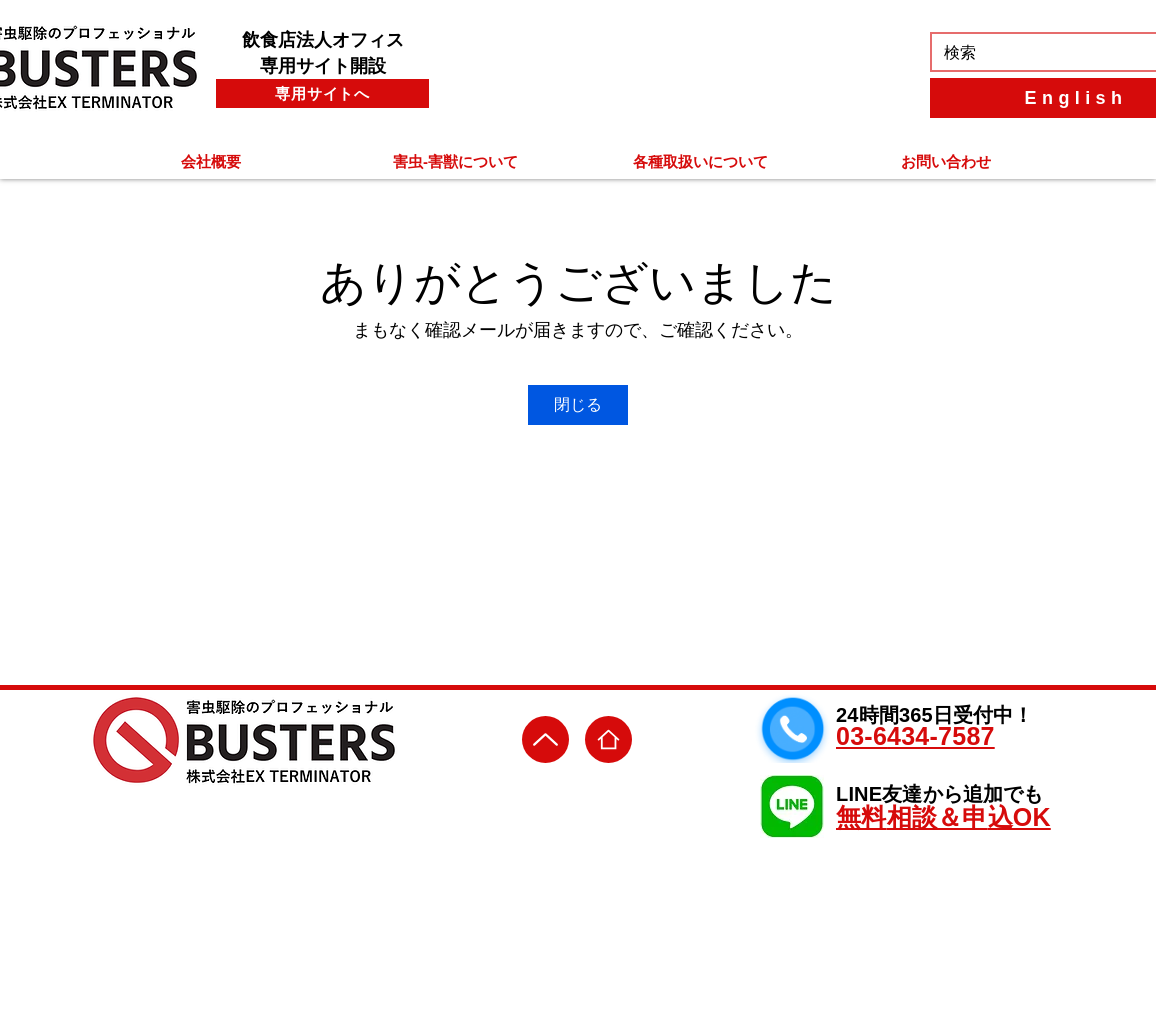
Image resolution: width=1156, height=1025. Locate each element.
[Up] (545, 739)
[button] (210, 161)
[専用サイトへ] (322, 93)
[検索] (1041, 53)
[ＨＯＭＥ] (608, 739)
